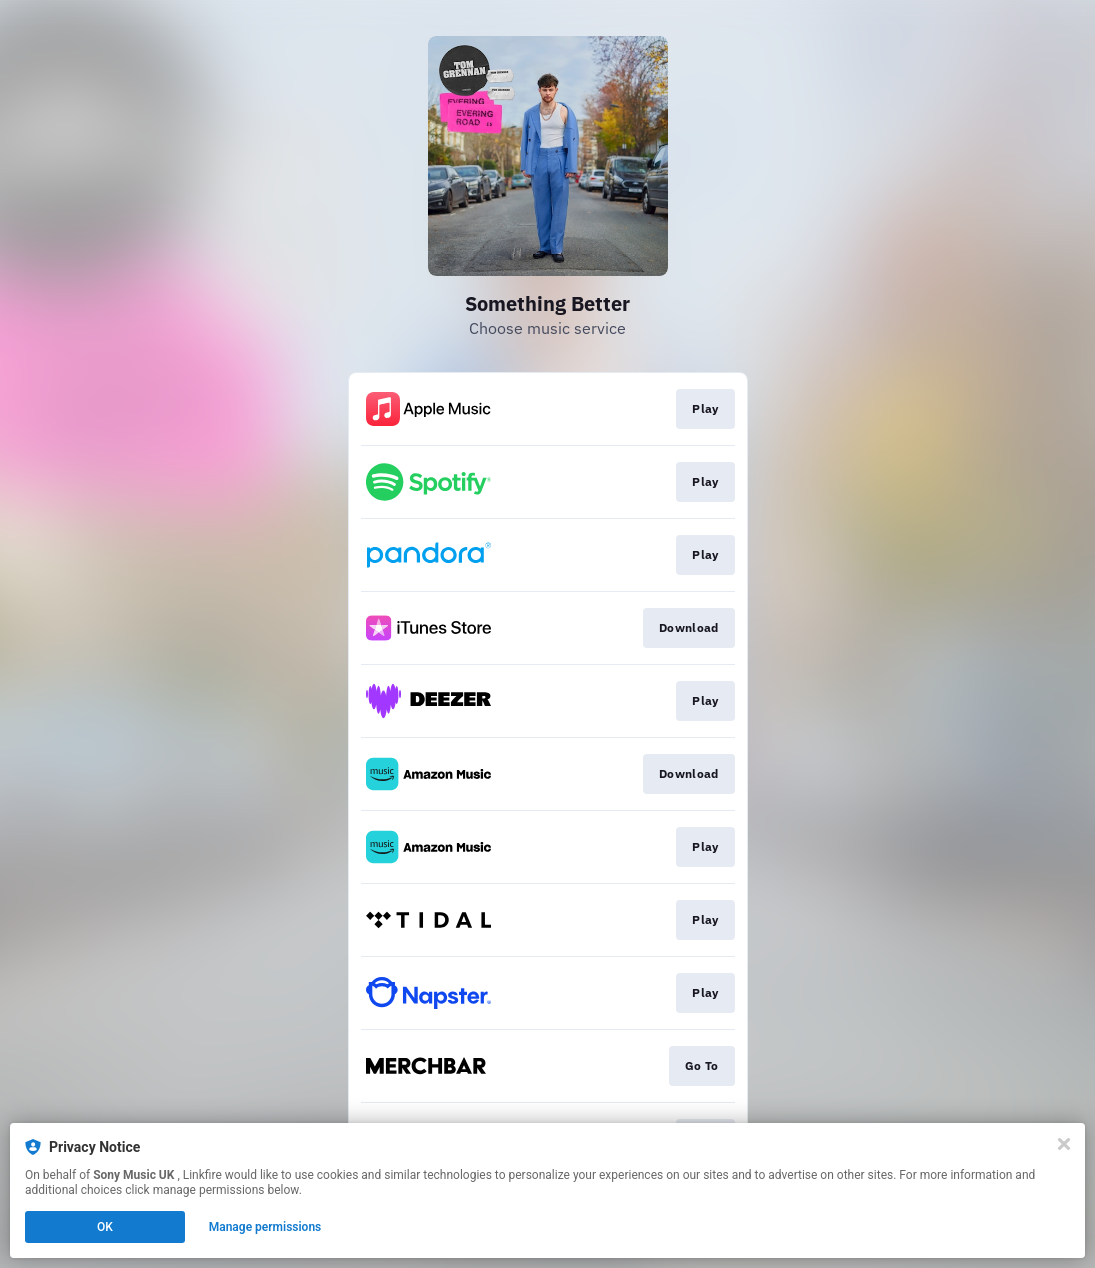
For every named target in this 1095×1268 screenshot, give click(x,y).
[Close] (1064, 1144)
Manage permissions (265, 1227)
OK (105, 1227)
